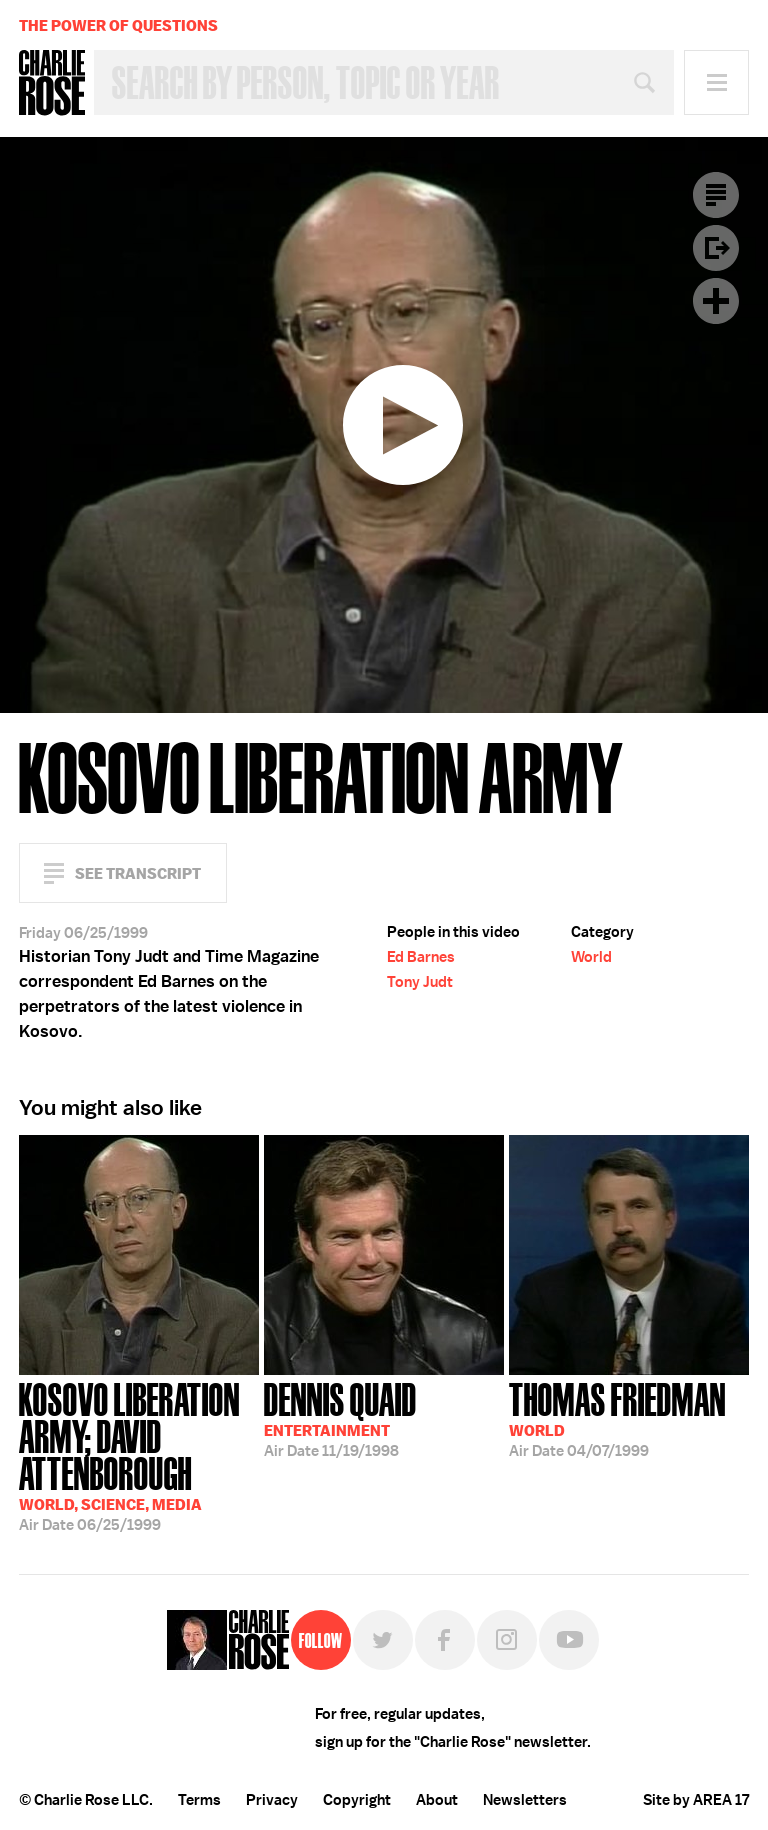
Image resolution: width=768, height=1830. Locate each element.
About (437, 1800)
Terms (199, 1800)
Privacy (272, 1800)
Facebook (445, 1640)
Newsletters (525, 1800)
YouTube (569, 1640)
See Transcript (138, 873)
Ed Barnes (421, 957)
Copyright (357, 1800)
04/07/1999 (617, 1418)
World (591, 957)
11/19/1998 (340, 1418)
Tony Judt (420, 982)
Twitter (383, 1640)
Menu (716, 82)
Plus (716, 301)
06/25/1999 (139, 1455)
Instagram (507, 1640)
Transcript (716, 195)
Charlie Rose (52, 83)
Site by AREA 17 (696, 1800)
